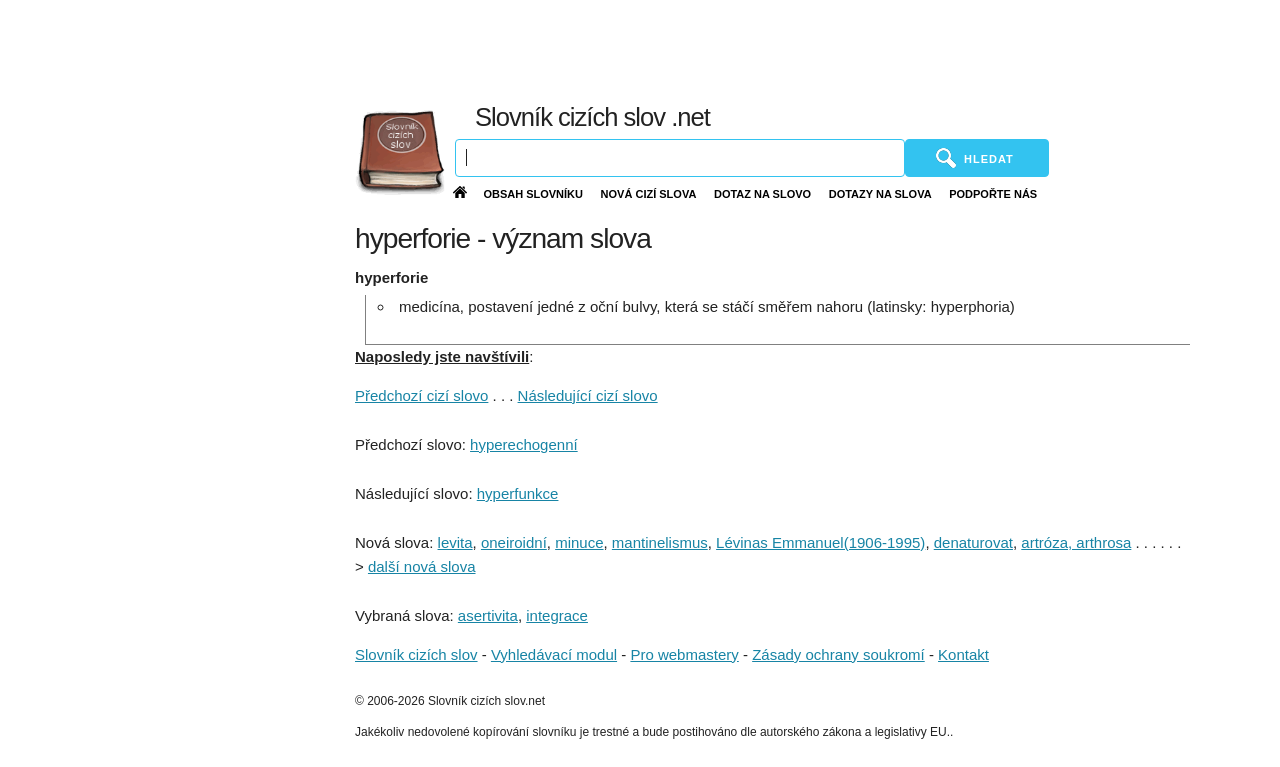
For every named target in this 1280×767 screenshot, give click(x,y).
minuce (579, 542)
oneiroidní (514, 542)
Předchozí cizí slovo (421, 395)
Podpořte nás (993, 194)
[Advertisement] (813, 50)
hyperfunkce (518, 493)
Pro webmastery (684, 654)
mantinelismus (660, 542)
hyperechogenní (524, 444)
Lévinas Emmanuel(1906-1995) (820, 542)
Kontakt (963, 654)
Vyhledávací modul (554, 654)
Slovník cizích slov (416, 654)
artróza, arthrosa (1076, 542)
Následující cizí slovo (588, 395)
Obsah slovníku (533, 194)
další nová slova (422, 566)
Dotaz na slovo (762, 194)
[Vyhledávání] (680, 158)
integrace (557, 615)
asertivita (488, 615)
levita (455, 542)
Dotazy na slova (880, 194)
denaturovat (973, 542)
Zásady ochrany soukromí (838, 654)
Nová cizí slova (649, 194)
